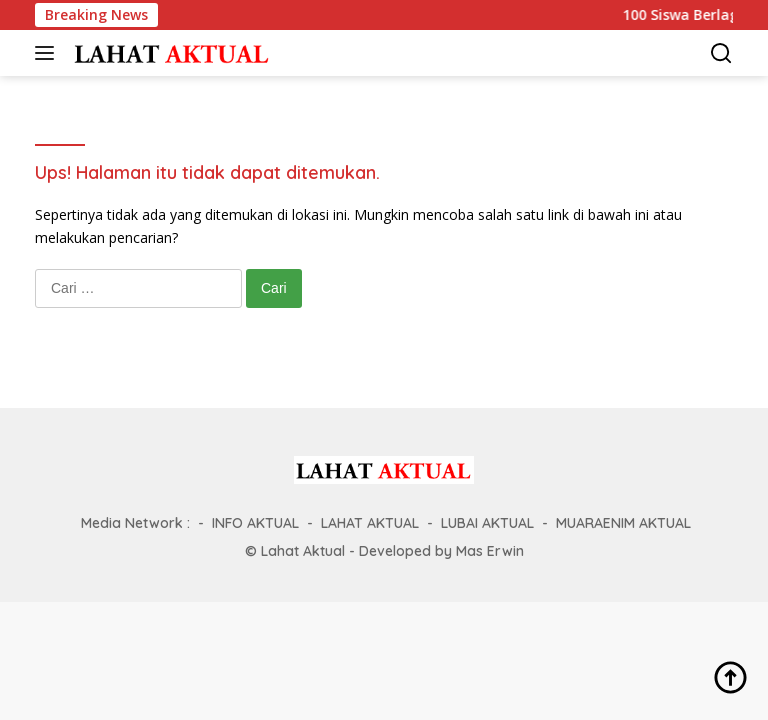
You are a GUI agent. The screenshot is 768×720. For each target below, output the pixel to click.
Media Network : (135, 523)
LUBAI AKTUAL (487, 523)
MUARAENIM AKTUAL (623, 523)
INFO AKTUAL (255, 523)
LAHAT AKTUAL (370, 523)
